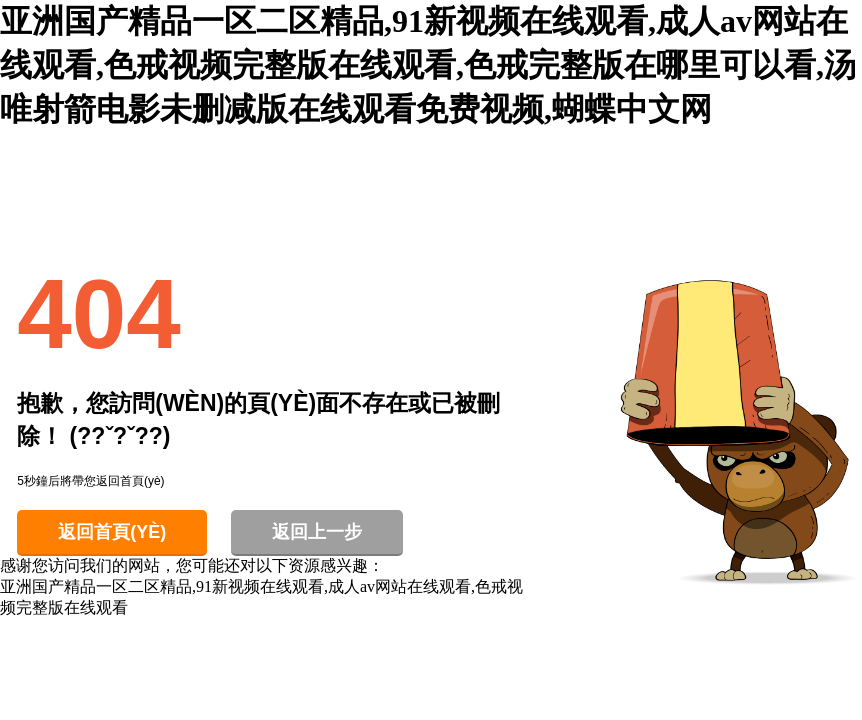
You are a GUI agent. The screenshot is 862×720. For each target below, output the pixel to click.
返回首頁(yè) (112, 532)
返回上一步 (317, 532)
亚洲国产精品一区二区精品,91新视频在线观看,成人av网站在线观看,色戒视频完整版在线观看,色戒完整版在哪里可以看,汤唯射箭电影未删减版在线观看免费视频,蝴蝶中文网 (428, 65)
